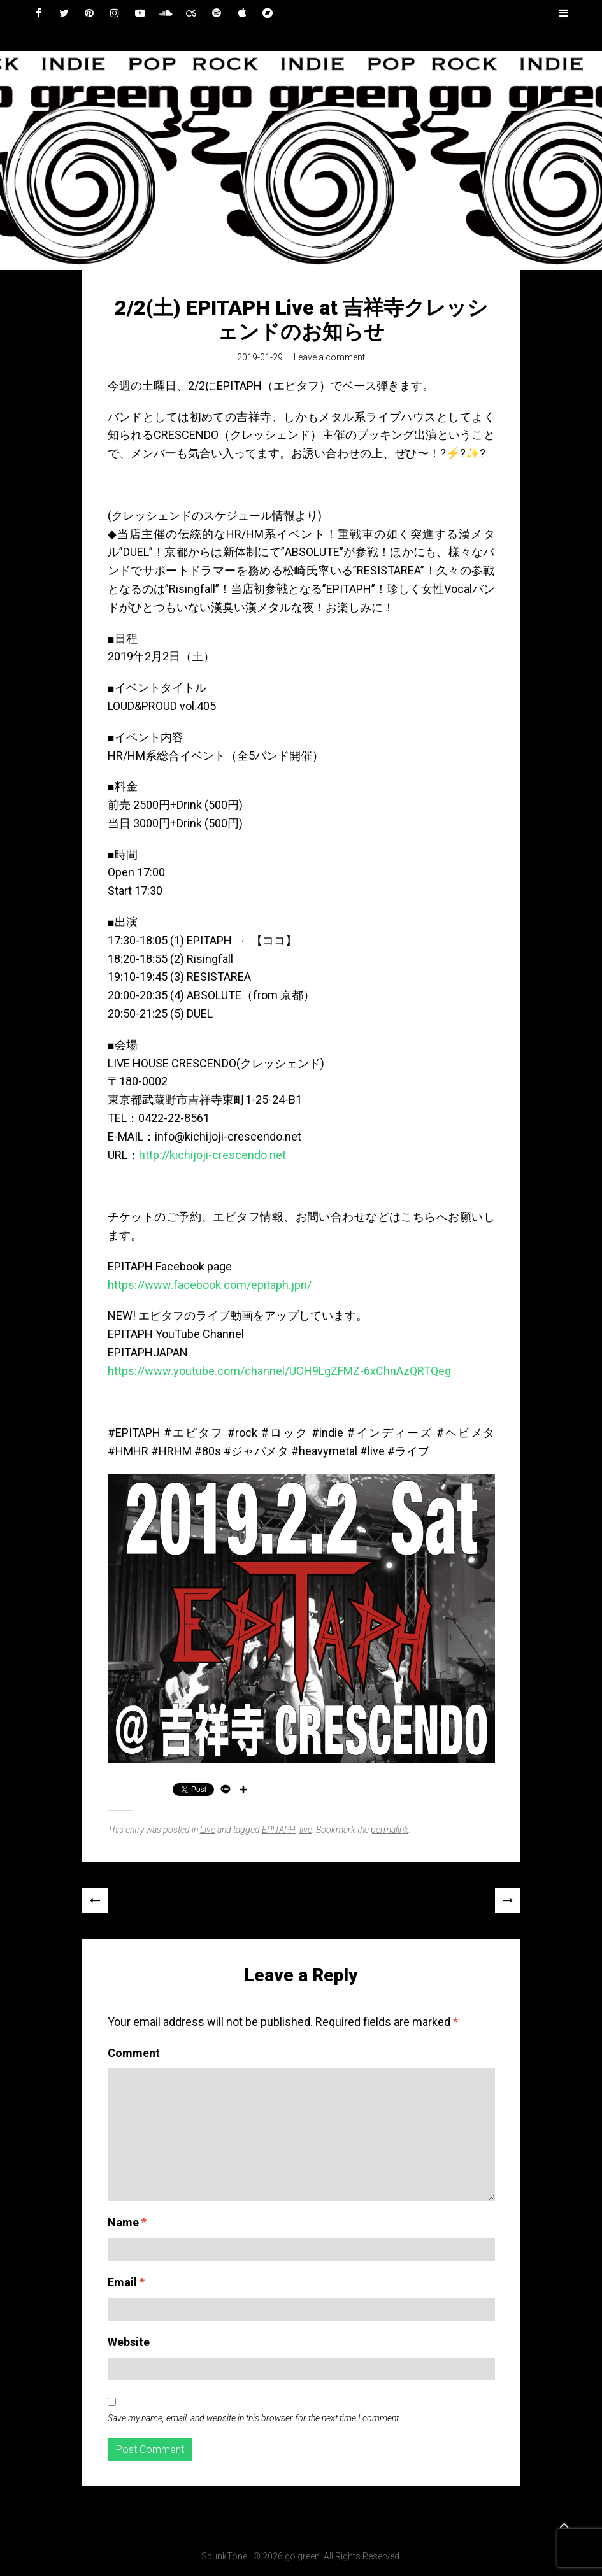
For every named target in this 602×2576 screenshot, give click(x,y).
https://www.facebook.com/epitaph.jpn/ (210, 1285)
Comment (134, 2053)
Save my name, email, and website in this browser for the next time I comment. (254, 2418)
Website (129, 2342)
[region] (301, 160)
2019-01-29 (260, 357)
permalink (389, 1830)
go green (302, 2556)
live (305, 1830)
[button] (20, 160)
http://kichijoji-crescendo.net (212, 1155)
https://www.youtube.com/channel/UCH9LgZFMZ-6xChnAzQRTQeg (279, 1370)
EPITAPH (279, 1830)
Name (127, 2222)
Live (207, 1830)
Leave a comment (329, 357)
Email (126, 2282)
